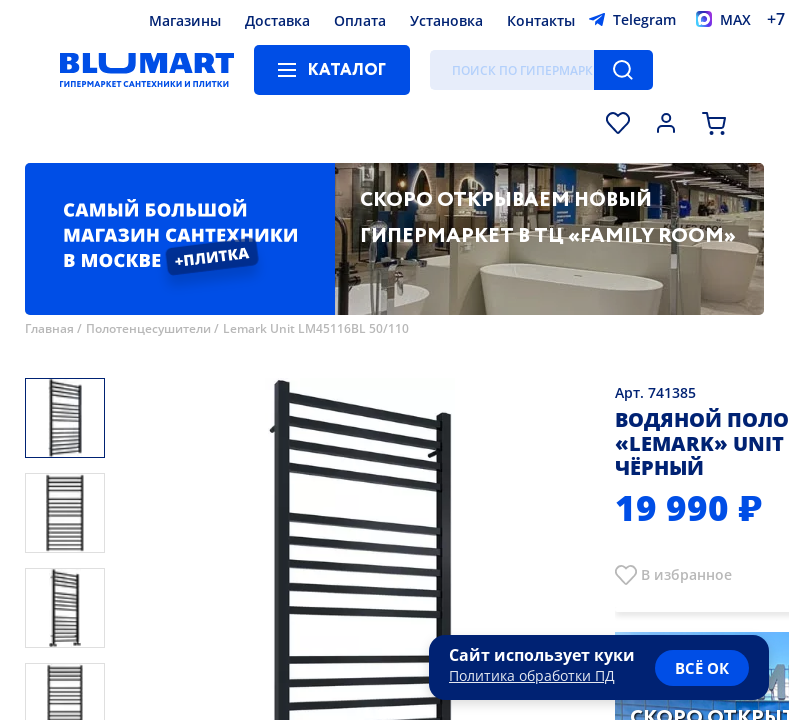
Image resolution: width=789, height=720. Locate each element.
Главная (49, 328)
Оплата (360, 20)
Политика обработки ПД (532, 675)
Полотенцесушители (148, 328)
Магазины (185, 20)
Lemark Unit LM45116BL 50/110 (316, 328)
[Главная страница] (147, 70)
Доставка (277, 20)
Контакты (541, 20)
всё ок (702, 668)
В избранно (682, 574)
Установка (446, 20)
